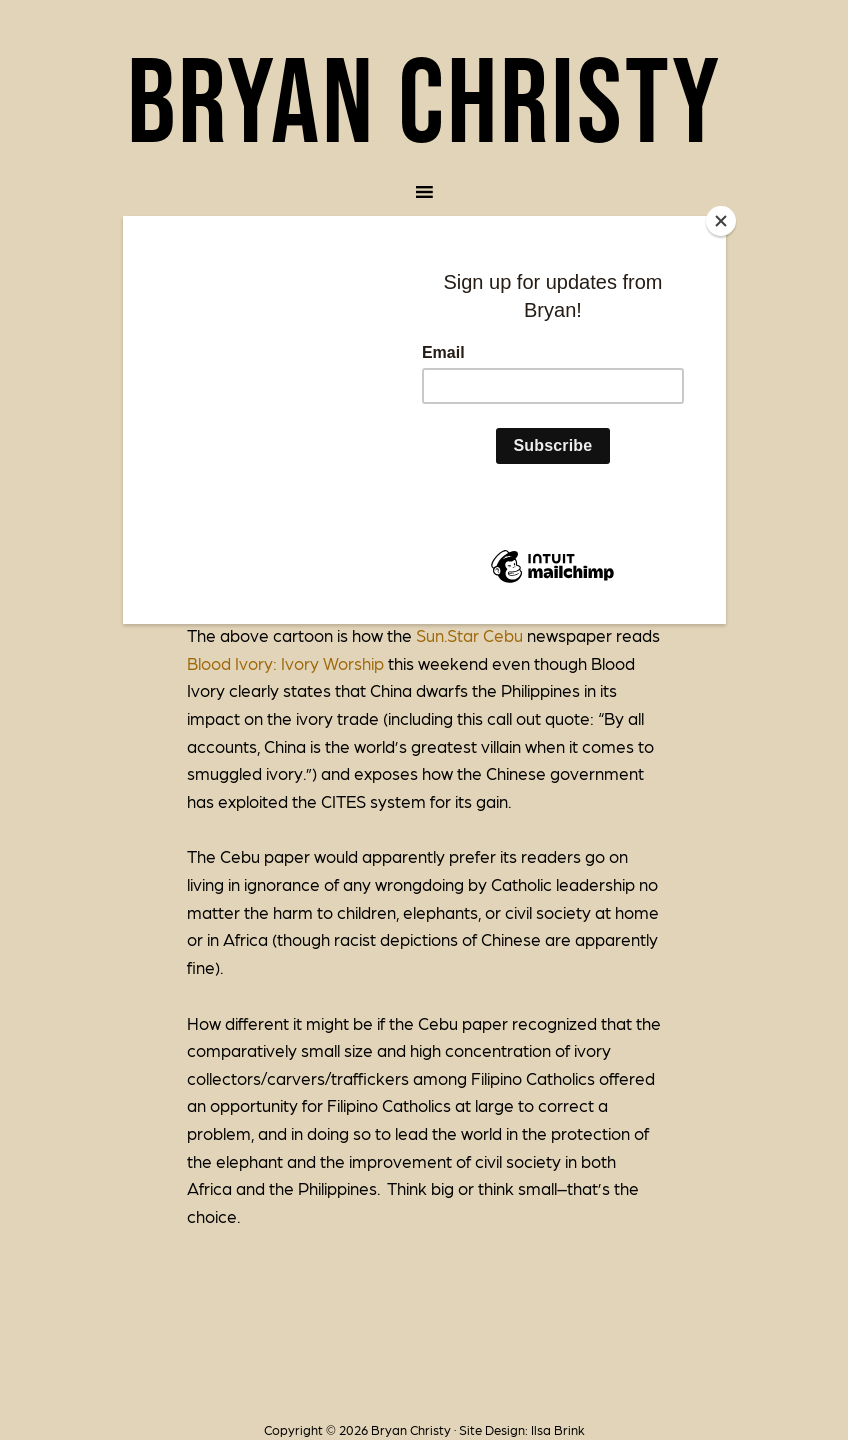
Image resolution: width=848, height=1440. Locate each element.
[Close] (721, 221)
